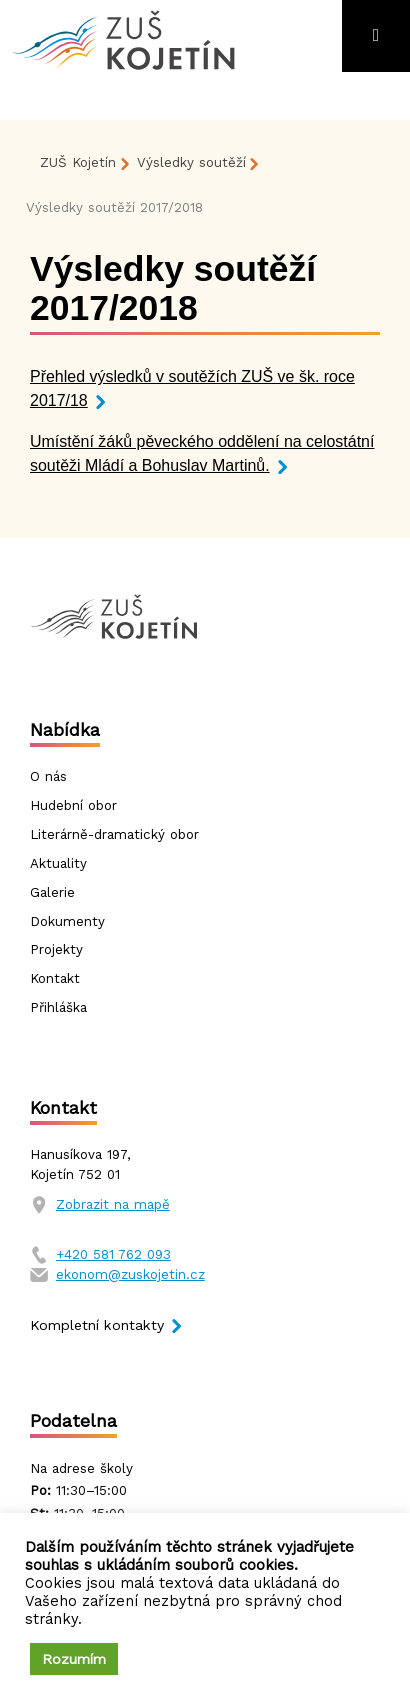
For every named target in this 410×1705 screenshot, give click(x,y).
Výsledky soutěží (191, 162)
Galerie (52, 892)
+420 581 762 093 (113, 1254)
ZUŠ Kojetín (78, 162)
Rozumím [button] (74, 1659)
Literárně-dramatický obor (114, 834)
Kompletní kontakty (97, 1325)
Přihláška (58, 1007)
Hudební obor (73, 805)
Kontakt (55, 978)
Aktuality (58, 863)
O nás (48, 776)
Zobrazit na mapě (113, 1204)
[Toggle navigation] (376, 36)
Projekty (56, 949)
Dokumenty (67, 921)
